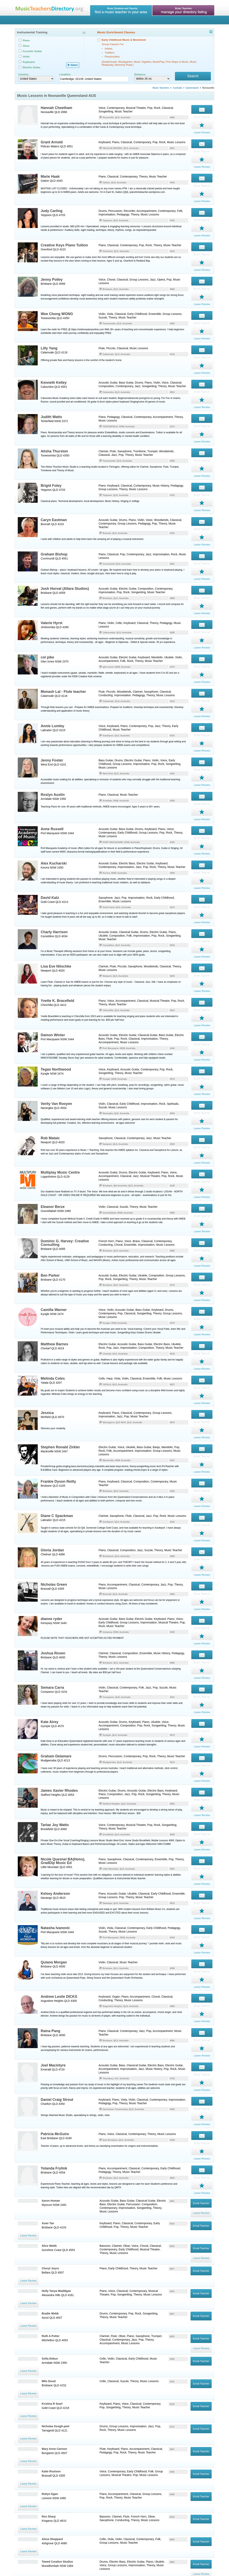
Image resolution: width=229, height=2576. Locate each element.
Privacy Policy (150, 2548)
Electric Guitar (127, 550)
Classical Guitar (128, 869)
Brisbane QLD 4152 (54, 2174)
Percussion (115, 203)
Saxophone (124, 423)
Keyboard (105, 140)
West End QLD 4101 (53, 712)
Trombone (139, 423)
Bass (122, 1922)
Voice (102, 108)
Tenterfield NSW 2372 (54, 396)
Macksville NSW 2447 (54, 1353)
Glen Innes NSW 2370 (54, 617)
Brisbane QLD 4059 (53, 554)
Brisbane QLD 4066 (53, 270)
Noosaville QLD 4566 (54, 112)
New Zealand (145, 2397)
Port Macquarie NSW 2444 (57, 776)
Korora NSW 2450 (52, 810)
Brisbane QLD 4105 (53, 1387)
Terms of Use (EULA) (122, 2548)
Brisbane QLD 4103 (54, 2072)
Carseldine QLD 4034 (54, 873)
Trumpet (152, 423)
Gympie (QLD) (139, 2337)
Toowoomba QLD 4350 (55, 301)
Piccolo (110, 329)
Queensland (192, 88)
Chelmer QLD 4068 (53, 1450)
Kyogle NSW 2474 (52, 1003)
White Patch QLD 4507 (56, 2303)
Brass (136, 1158)
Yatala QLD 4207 (51, 1290)
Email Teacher (201, 2049)
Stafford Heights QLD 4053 (57, 1672)
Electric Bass (127, 806)
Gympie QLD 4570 (52, 1607)
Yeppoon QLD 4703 (53, 207)
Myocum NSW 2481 (54, 2052)
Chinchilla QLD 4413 (53, 938)
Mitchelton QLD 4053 (55, 2144)
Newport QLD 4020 (53, 906)
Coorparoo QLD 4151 (54, 1576)
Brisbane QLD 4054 (53, 2023)
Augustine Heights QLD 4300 (59, 1863)
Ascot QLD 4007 (52, 2130)
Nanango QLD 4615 (53, 1769)
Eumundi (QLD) (95, 2337)
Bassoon (105, 2082)
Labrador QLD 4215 (53, 680)
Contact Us (171, 2548)
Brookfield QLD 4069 (54, 1706)
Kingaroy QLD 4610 (54, 2259)
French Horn (106, 1158)
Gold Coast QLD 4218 (55, 2188)
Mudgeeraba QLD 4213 (55, 1641)
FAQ (187, 2548)
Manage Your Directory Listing (85, 2548)
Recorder (129, 203)
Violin (102, 297)
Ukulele (169, 613)
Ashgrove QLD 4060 (54, 2274)
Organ (116, 1859)
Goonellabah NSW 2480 (56, 1131)
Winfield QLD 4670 (52, 1322)
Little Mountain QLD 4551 (56, 1741)
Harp (110, 1286)
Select (73, 65)
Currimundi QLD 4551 (54, 522)
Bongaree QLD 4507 (54, 2217)
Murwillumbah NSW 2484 (57, 2288)
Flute (102, 329)
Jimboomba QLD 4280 (55, 585)
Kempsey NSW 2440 (54, 1513)
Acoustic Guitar (108, 360)
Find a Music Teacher (48, 2548)
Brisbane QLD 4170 (53, 1194)
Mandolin (157, 613)
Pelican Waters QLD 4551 (57, 144)
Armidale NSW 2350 (53, 745)
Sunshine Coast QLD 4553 (58, 2086)
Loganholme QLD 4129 (55, 1097)
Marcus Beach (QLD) (67, 2337)
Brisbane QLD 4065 (53, 1166)
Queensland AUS (81, 96)
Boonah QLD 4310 (52, 491)
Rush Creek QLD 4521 (56, 2318)
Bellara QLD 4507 (53, 2102)
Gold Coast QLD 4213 (54, 841)
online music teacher (81, 2373)
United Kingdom (82, 2397)
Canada (63, 2397)
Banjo (156, 1349)
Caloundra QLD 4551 (54, 365)
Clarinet (103, 423)
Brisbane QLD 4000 (53, 1544)
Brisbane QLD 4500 (53, 1832)
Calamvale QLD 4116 (54, 333)
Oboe (126, 2082)
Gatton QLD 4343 (52, 175)
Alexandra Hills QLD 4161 (58, 2116)
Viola (110, 297)
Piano (115, 140)
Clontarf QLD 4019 (52, 1259)
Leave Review (201, 2054)
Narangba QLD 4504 (53, 1034)
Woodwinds (166, 423)
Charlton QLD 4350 (53, 1960)
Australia (177, 88)
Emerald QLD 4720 (53, 1927)
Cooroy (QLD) (117, 2337)
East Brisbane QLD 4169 (56, 1991)
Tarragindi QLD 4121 (54, 2203)
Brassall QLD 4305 (52, 1481)
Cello (118, 581)
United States (46, 2397)
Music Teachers (160, 88)
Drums (103, 203)
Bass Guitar (126, 360)
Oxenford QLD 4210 (53, 238)
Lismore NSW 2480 (54, 2245)
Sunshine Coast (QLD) (34, 2337)
